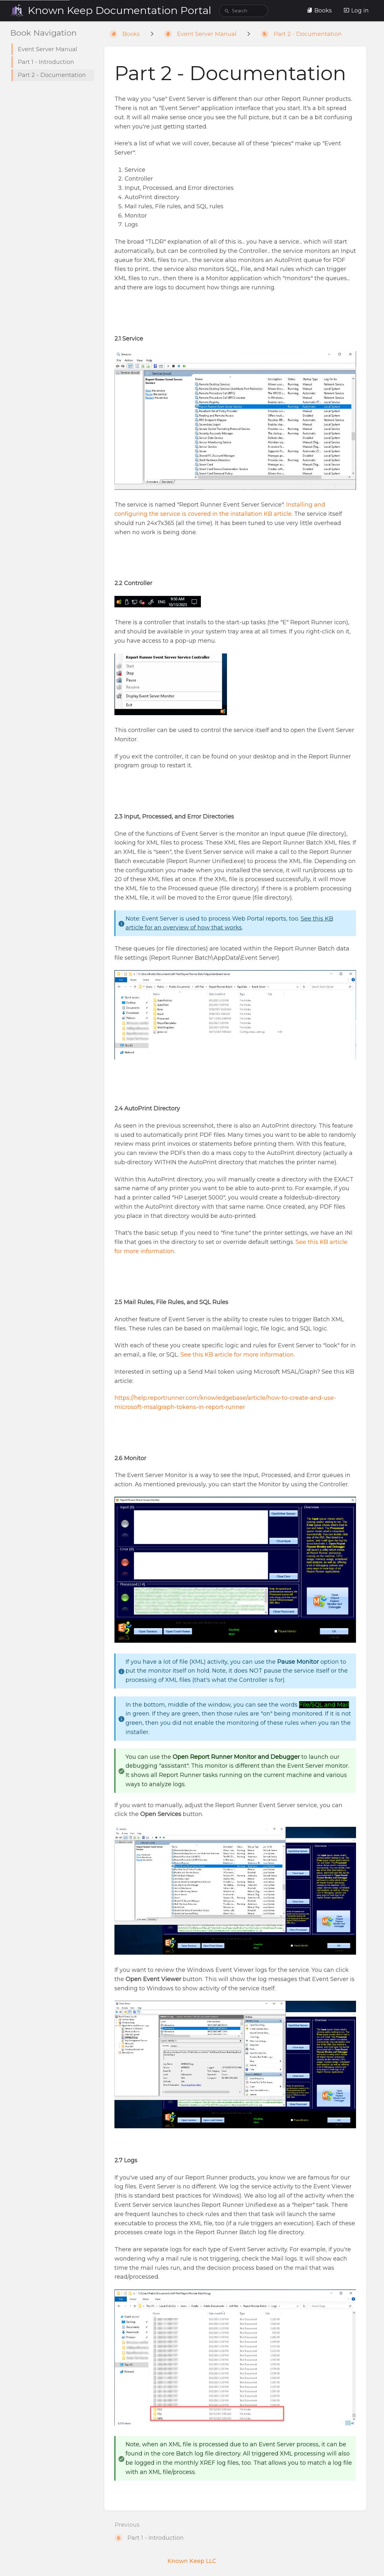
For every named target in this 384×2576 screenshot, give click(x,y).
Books (319, 10)
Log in (356, 10)
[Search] (227, 11)
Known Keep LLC (192, 2561)
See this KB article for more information (237, 1354)
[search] (243, 11)
